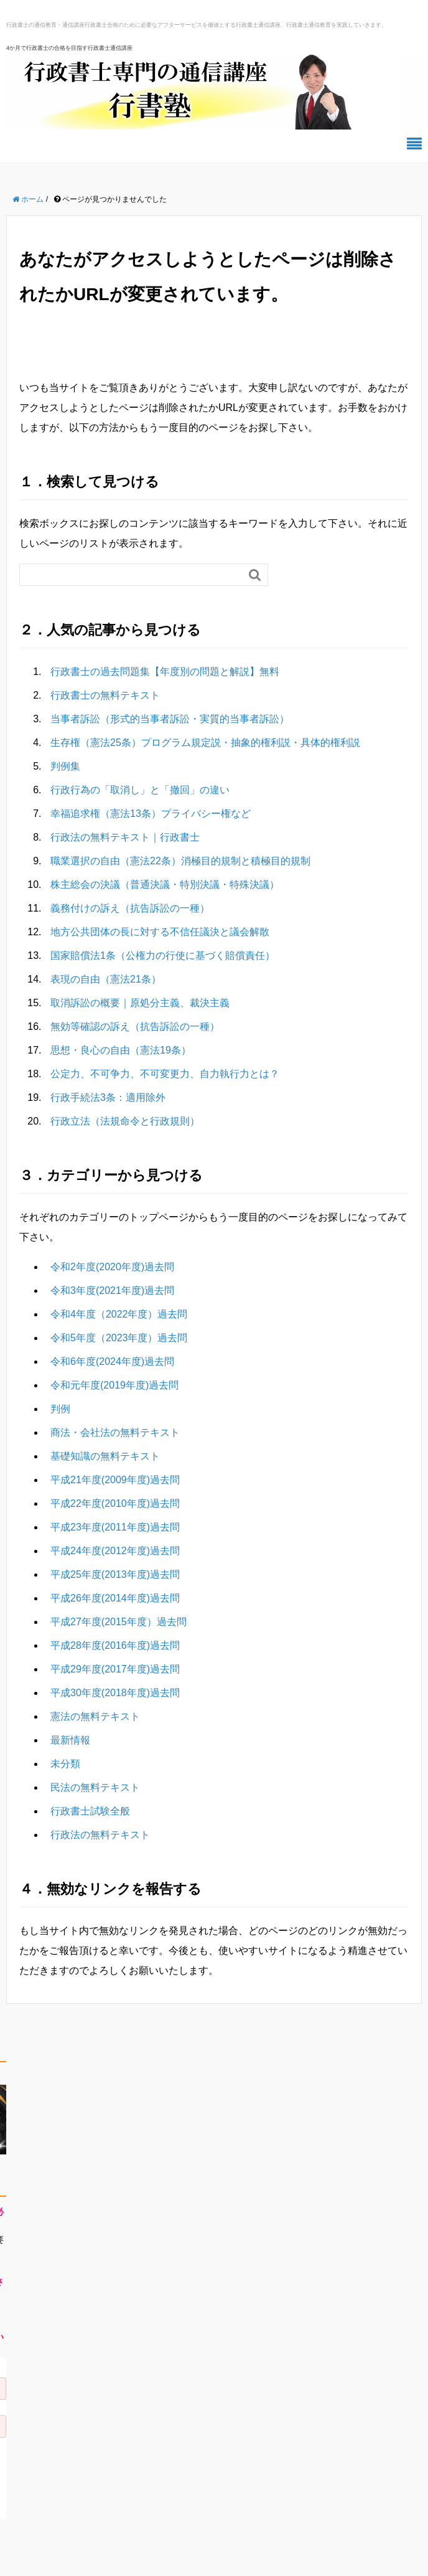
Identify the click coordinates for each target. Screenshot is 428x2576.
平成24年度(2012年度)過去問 (115, 1550)
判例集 (65, 766)
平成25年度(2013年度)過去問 (115, 1574)
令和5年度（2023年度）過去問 (119, 1338)
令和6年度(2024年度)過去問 (112, 1361)
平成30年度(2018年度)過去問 (115, 1692)
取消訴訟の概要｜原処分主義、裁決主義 (140, 1003)
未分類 (65, 1763)
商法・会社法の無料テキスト (115, 1432)
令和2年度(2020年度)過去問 (112, 1267)
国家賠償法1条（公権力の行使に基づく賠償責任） (162, 955)
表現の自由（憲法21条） (105, 979)
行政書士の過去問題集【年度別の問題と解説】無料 (164, 671)
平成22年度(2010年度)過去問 (115, 1503)
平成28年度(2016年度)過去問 (115, 1645)
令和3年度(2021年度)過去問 (112, 1290)
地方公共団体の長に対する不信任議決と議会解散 (159, 932)
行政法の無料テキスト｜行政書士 (125, 837)
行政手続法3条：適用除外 (107, 1097)
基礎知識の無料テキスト (105, 1456)
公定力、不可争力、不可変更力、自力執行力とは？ (164, 1074)
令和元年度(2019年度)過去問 (114, 1385)
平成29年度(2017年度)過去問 (115, 1669)
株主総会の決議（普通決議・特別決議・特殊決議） (164, 884)
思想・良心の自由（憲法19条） (120, 1050)
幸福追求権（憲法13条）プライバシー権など (150, 813)
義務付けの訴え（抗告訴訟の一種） (130, 908)
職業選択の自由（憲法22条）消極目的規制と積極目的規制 (180, 861)
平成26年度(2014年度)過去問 (115, 1598)
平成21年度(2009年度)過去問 (115, 1479)
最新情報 (70, 1740)
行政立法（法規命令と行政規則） (125, 1121)
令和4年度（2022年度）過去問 (119, 1314)
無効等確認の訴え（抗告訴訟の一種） (135, 1026)
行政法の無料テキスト (100, 1834)
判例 (60, 1409)
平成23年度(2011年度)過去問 (115, 1527)
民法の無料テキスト (95, 1787)
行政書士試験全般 (90, 1811)
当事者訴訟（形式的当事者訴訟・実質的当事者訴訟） (169, 719)
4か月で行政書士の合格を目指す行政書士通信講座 (69, 48)
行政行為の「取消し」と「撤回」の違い (140, 790)
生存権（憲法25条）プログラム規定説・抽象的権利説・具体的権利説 (205, 742)
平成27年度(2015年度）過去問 (118, 1621)
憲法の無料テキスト (95, 1716)
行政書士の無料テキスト (105, 695)
